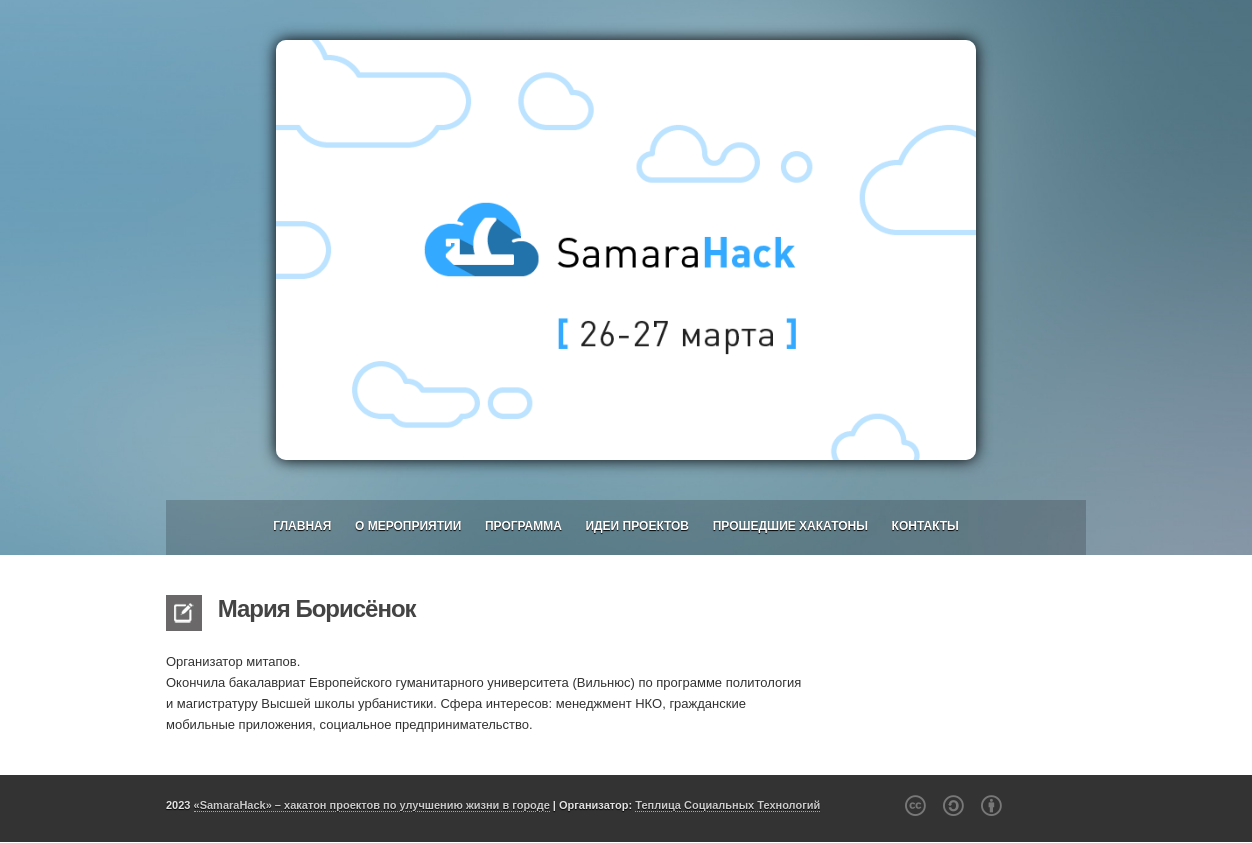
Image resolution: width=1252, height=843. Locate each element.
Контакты (925, 526)
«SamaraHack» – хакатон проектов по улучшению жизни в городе (372, 805)
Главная (302, 526)
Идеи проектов (637, 526)
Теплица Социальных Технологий (727, 805)
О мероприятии (408, 526)
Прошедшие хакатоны (790, 526)
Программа (523, 526)
